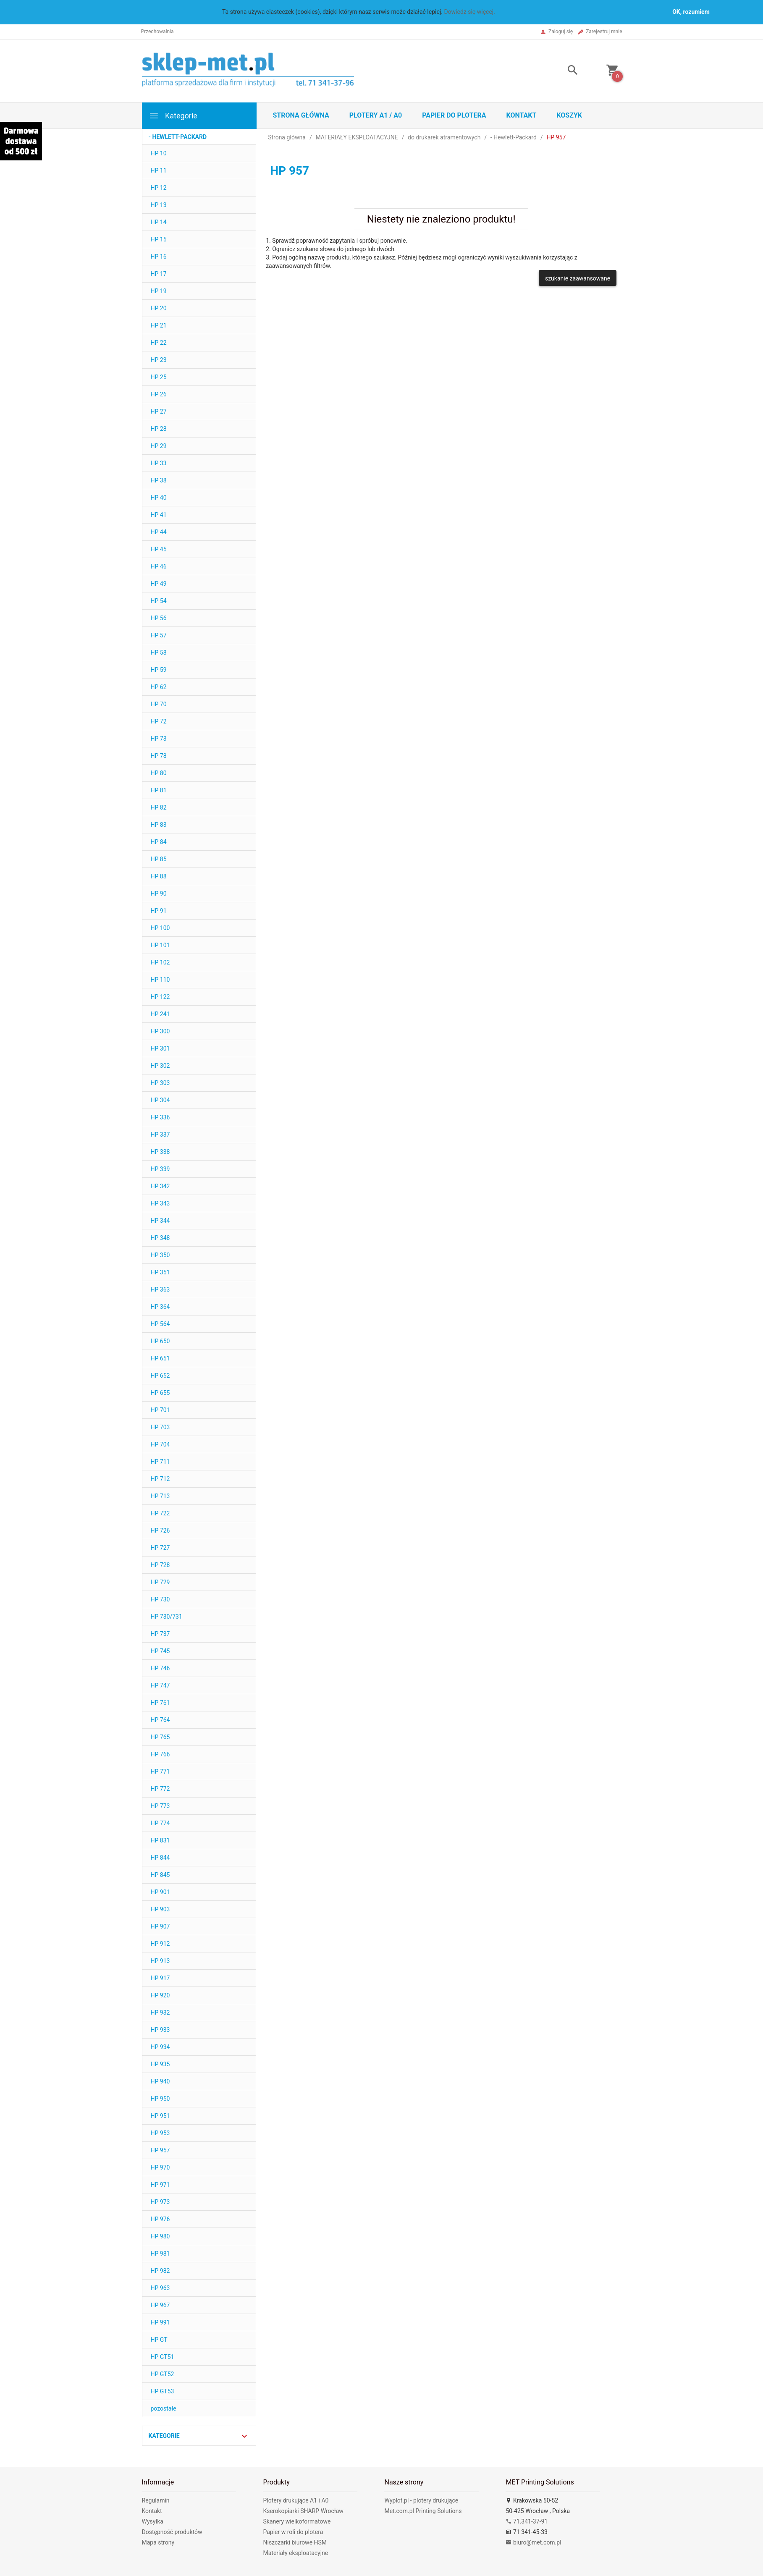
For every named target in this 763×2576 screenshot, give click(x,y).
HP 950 (160, 2098)
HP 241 (160, 1014)
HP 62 (159, 687)
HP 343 (160, 1203)
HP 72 (159, 721)
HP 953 (160, 2133)
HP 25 (159, 377)
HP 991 (160, 2322)
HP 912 (160, 1943)
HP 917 (160, 1978)
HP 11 (159, 170)
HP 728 (160, 1565)
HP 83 (159, 824)
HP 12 (159, 187)
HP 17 (159, 273)
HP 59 (159, 669)
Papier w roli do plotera (293, 2532)
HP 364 (160, 1306)
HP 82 (159, 807)
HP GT (159, 2339)
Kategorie (173, 115)
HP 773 (160, 1806)
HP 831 (160, 1840)
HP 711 (160, 1461)
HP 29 (159, 446)
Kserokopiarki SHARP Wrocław (303, 2511)
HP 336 (160, 1117)
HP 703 (160, 1427)
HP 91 (159, 910)
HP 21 (159, 325)
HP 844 (160, 1857)
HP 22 (159, 342)
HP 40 (159, 497)
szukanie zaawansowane (577, 278)
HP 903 (160, 1909)
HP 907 (160, 1926)
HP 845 (160, 1874)
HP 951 (160, 2115)
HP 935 (160, 2064)
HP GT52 (162, 2374)
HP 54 (159, 600)
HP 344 (160, 1220)
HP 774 (160, 1823)
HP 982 (160, 2270)
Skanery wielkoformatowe (296, 2521)
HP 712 (160, 1478)
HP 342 (160, 1186)
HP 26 (159, 394)
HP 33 (159, 463)
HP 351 (160, 1272)
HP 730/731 (166, 1616)
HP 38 (159, 480)
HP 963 (160, 2288)
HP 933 (160, 2029)
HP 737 (160, 1633)
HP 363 (160, 1289)
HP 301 (160, 1048)
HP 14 (159, 222)
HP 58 (159, 652)
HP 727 (160, 1547)
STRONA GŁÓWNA (301, 115)
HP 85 (159, 859)
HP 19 (159, 291)
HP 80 (159, 773)
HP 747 (160, 1685)
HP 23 (159, 359)
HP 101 (160, 945)
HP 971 (160, 2184)
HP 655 (160, 1392)
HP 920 (160, 1995)
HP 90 (159, 893)
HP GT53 (162, 2391)
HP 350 (160, 1255)
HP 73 (159, 738)
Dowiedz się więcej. (469, 11)
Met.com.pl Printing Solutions (422, 2511)
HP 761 (160, 1702)
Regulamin (156, 2500)
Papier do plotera (454, 115)
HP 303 (160, 1083)
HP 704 (160, 1444)
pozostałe (163, 2408)
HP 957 (160, 2150)
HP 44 (159, 532)
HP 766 (160, 1754)
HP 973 (160, 2202)
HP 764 (160, 1719)
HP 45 (159, 549)
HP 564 (160, 1324)
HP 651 (160, 1358)
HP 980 (160, 2236)
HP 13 (159, 205)
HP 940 (160, 2081)
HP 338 (160, 1151)
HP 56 (159, 618)
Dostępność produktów (172, 2532)
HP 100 (160, 928)
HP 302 (160, 1065)
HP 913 (160, 1961)
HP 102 (160, 962)
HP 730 (160, 1599)
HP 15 (159, 239)
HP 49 (159, 583)
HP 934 (160, 2047)
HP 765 (160, 1737)
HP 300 (160, 1031)
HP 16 (159, 256)
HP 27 (159, 411)
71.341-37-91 (527, 2521)
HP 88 (159, 876)
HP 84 (159, 842)
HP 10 (159, 153)
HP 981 (160, 2253)
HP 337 (160, 1134)
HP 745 (160, 1651)
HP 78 (159, 755)
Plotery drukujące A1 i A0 (295, 2500)
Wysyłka (152, 2521)
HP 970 (160, 2167)
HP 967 (160, 2305)
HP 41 (159, 514)
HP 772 (160, 1788)
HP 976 (160, 2219)
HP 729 (160, 1582)
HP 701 (160, 1410)
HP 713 (160, 1496)
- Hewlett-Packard (178, 137)
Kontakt (521, 115)
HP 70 (159, 704)
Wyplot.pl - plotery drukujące (421, 2500)
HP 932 (160, 2012)
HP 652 (160, 1375)
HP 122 (160, 996)
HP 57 (159, 635)
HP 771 (160, 1771)
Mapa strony (158, 2542)
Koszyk (569, 115)
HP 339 (160, 1169)
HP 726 (160, 1530)
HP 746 (160, 1668)
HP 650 (160, 1341)
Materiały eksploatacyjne (295, 2553)
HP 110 (160, 979)
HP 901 (160, 1892)
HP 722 (160, 1513)
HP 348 (160, 1237)
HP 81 (159, 790)
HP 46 (159, 566)
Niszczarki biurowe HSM (295, 2542)
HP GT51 (162, 2356)
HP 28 (159, 428)
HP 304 (160, 1100)
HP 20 (159, 308)
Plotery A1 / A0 (375, 115)
